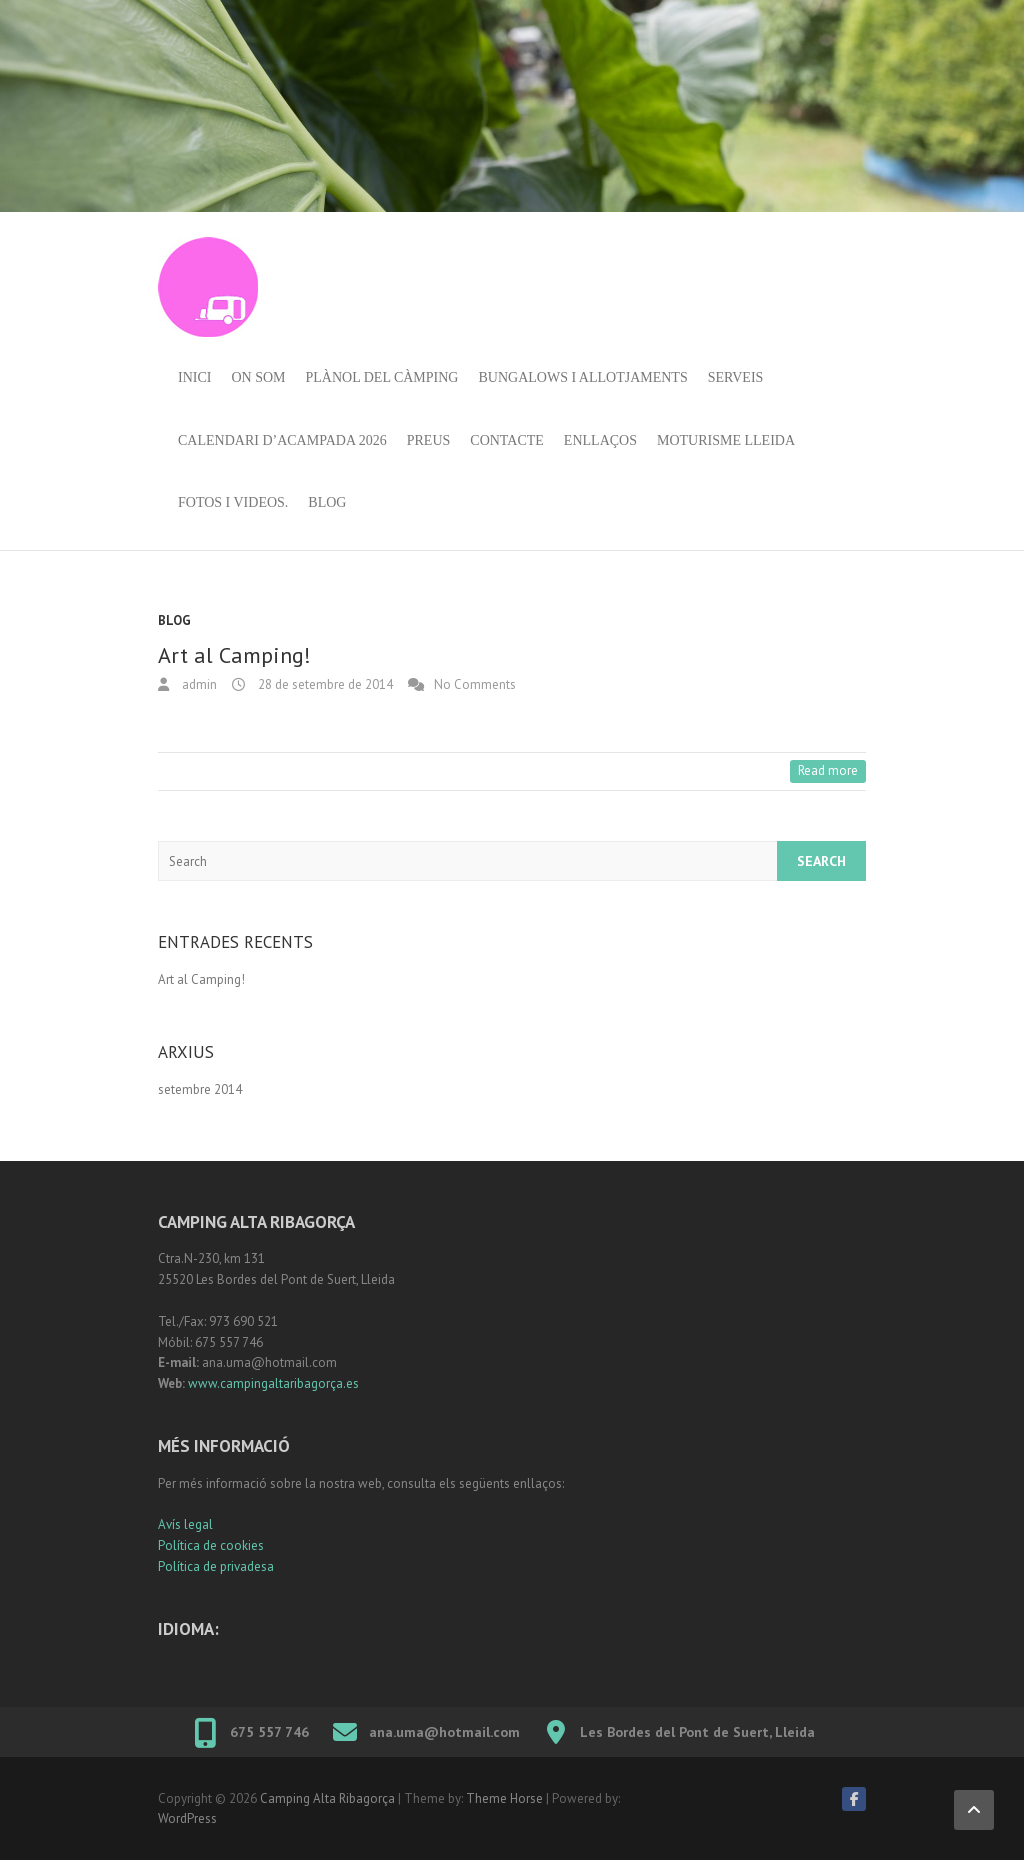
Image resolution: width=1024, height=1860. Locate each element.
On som (258, 377)
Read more (828, 770)
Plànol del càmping (382, 377)
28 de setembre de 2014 (324, 684)
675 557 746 (269, 1732)
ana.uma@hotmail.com (444, 1732)
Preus (429, 440)
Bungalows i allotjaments (582, 377)
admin (198, 684)
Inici (194, 377)
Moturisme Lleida (726, 440)
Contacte (507, 440)
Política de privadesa (216, 1566)
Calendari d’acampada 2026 (282, 440)
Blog (327, 502)
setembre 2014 (200, 1089)
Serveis (736, 377)
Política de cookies (211, 1545)
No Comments (475, 684)
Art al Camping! (234, 655)
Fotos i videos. (233, 502)
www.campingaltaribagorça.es (273, 1383)
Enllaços (600, 440)
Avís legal (185, 1524)
